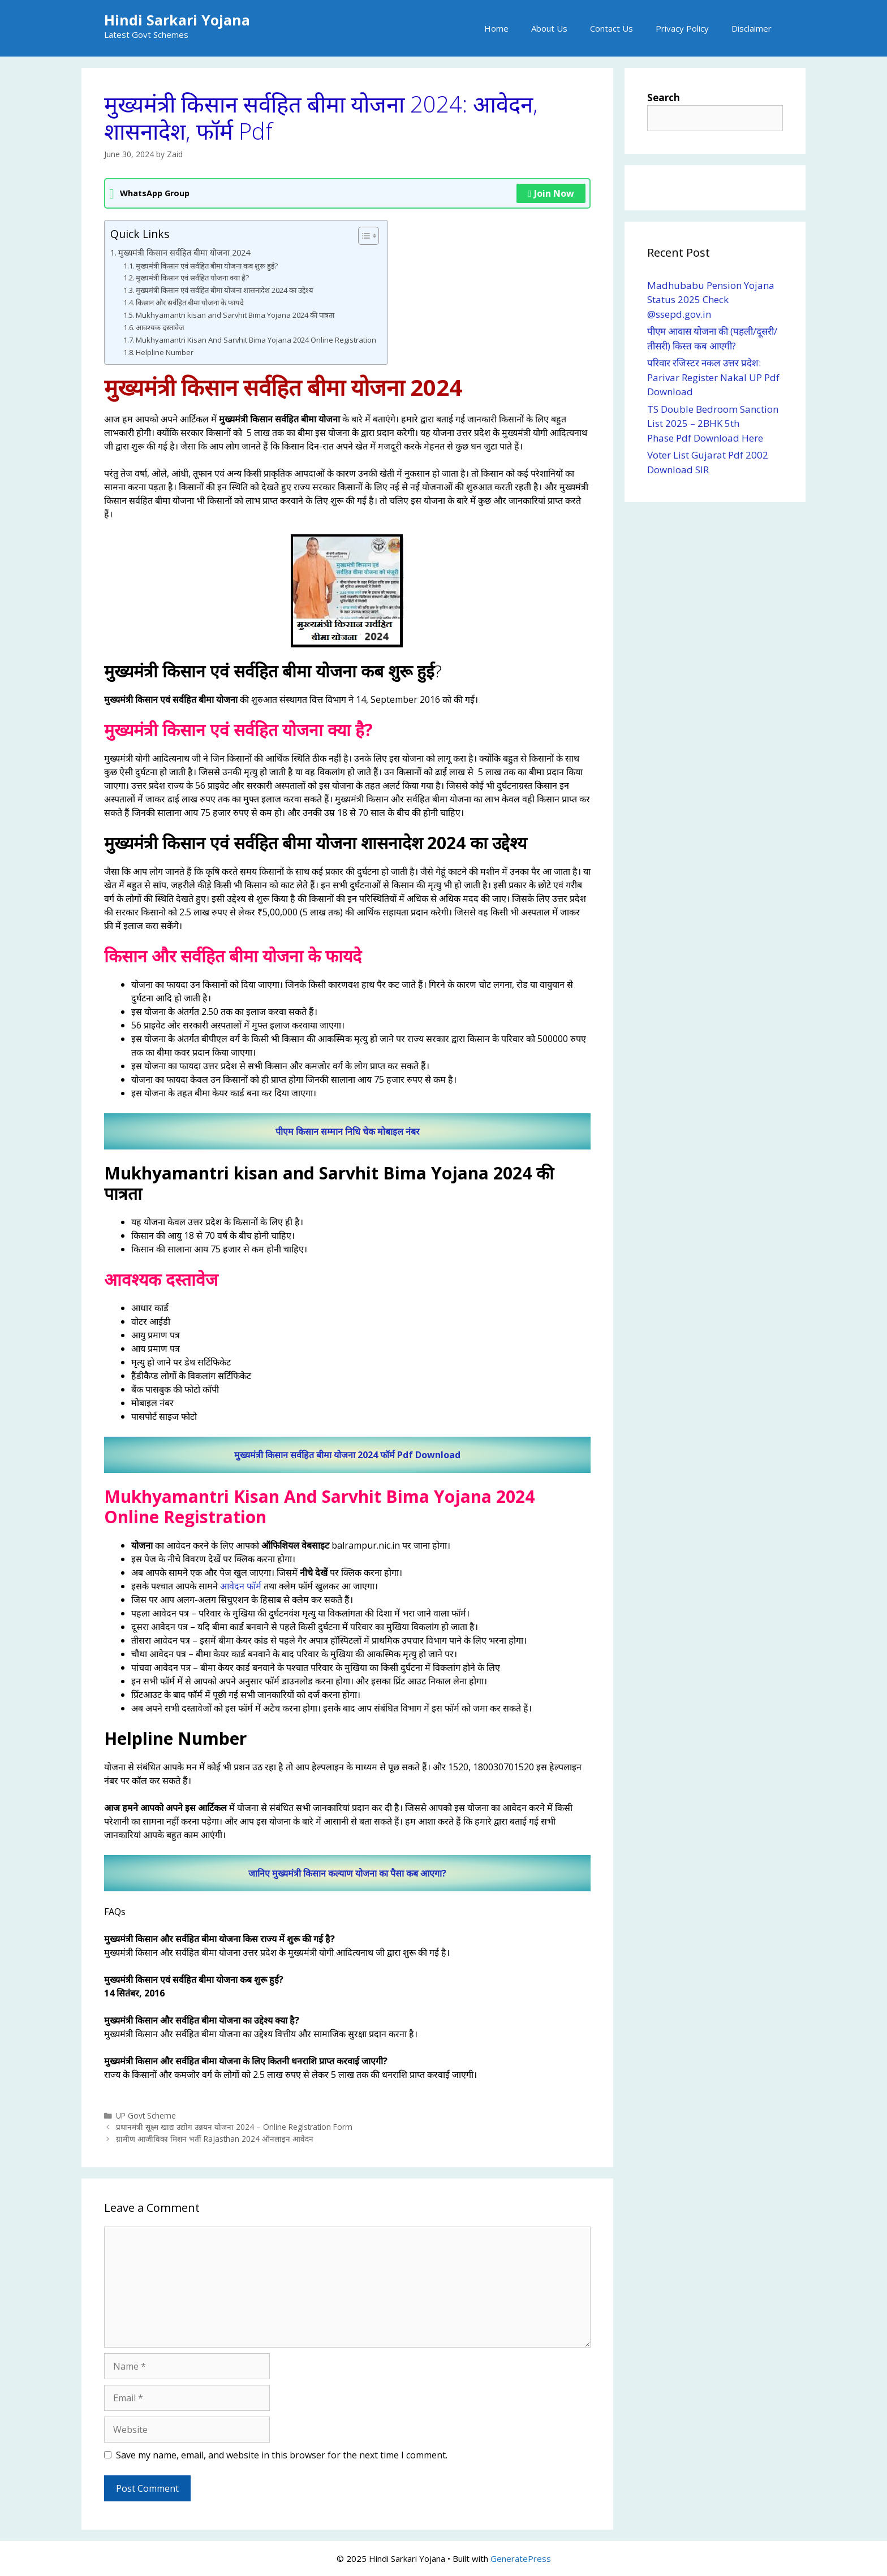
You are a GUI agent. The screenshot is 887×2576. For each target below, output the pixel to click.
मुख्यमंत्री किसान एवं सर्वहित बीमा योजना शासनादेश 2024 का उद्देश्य (224, 290)
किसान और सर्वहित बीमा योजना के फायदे (190, 302)
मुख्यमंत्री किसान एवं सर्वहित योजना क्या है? (192, 278)
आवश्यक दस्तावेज (160, 327)
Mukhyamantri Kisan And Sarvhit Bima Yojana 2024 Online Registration (256, 340)
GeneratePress (520, 2558)
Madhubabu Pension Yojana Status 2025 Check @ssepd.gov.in (710, 300)
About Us (549, 28)
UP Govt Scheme (146, 2115)
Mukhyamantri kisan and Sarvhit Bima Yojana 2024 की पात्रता (235, 315)
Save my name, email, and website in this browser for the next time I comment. (281, 2455)
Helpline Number (164, 352)
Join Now (551, 193)
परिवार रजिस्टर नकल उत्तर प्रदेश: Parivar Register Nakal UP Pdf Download (713, 377)
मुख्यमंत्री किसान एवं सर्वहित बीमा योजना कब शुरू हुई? (207, 266)
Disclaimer (751, 28)
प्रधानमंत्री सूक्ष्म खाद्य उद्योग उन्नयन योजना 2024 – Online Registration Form (234, 2126)
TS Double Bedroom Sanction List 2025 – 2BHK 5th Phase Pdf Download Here (712, 423)
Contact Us (611, 28)
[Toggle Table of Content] (363, 235)
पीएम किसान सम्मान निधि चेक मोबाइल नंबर (347, 1131)
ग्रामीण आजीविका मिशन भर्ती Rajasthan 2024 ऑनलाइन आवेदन (214, 2138)
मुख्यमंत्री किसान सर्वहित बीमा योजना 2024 (184, 252)
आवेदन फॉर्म (240, 1586)
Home (496, 28)
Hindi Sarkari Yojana (177, 19)
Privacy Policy (682, 28)
